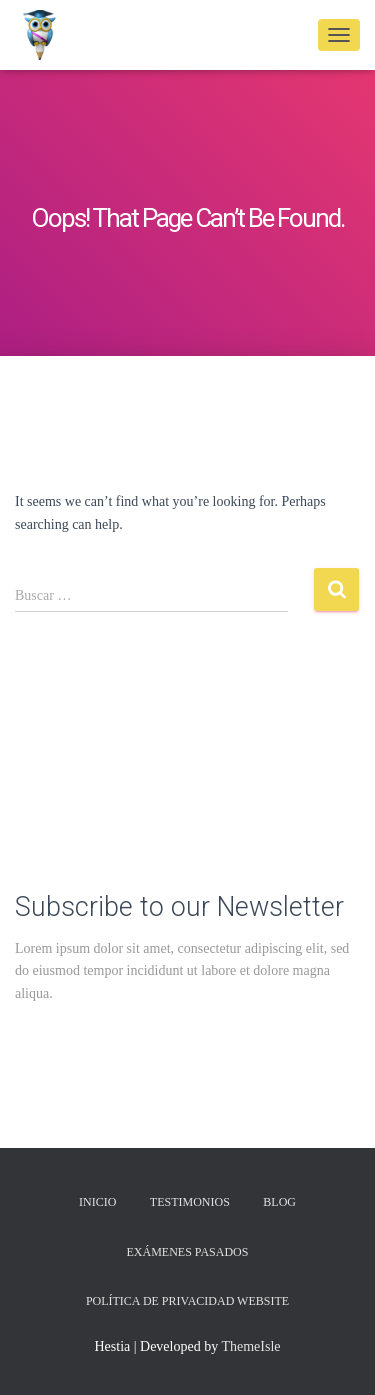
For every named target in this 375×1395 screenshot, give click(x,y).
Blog (279, 1202)
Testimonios (190, 1202)
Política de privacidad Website (187, 1301)
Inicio (97, 1202)
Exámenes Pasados (188, 1252)
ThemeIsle (250, 1346)
